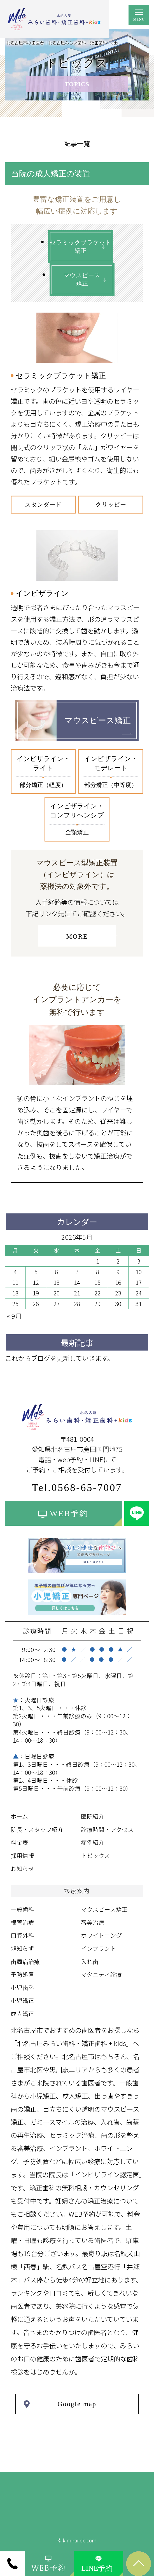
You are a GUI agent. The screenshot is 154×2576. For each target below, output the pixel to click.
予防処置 (22, 1974)
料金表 (19, 1842)
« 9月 (14, 1316)
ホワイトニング (101, 1935)
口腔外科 (22, 1935)
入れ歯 (90, 1961)
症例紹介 (92, 1842)
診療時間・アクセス (107, 1829)
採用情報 (22, 1855)
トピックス (95, 1855)
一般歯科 (22, 1909)
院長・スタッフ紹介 (37, 1829)
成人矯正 (22, 2013)
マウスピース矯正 (104, 1909)
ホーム (19, 1816)
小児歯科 (22, 1987)
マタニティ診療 (101, 1974)
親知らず (22, 1948)
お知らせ (22, 1868)
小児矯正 (22, 2000)
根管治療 (22, 1922)
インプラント (98, 1948)
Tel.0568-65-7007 (77, 1487)
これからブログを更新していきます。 (59, 1358)
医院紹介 (92, 1816)
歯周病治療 (25, 1961)
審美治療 (92, 1922)
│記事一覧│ (77, 143)
